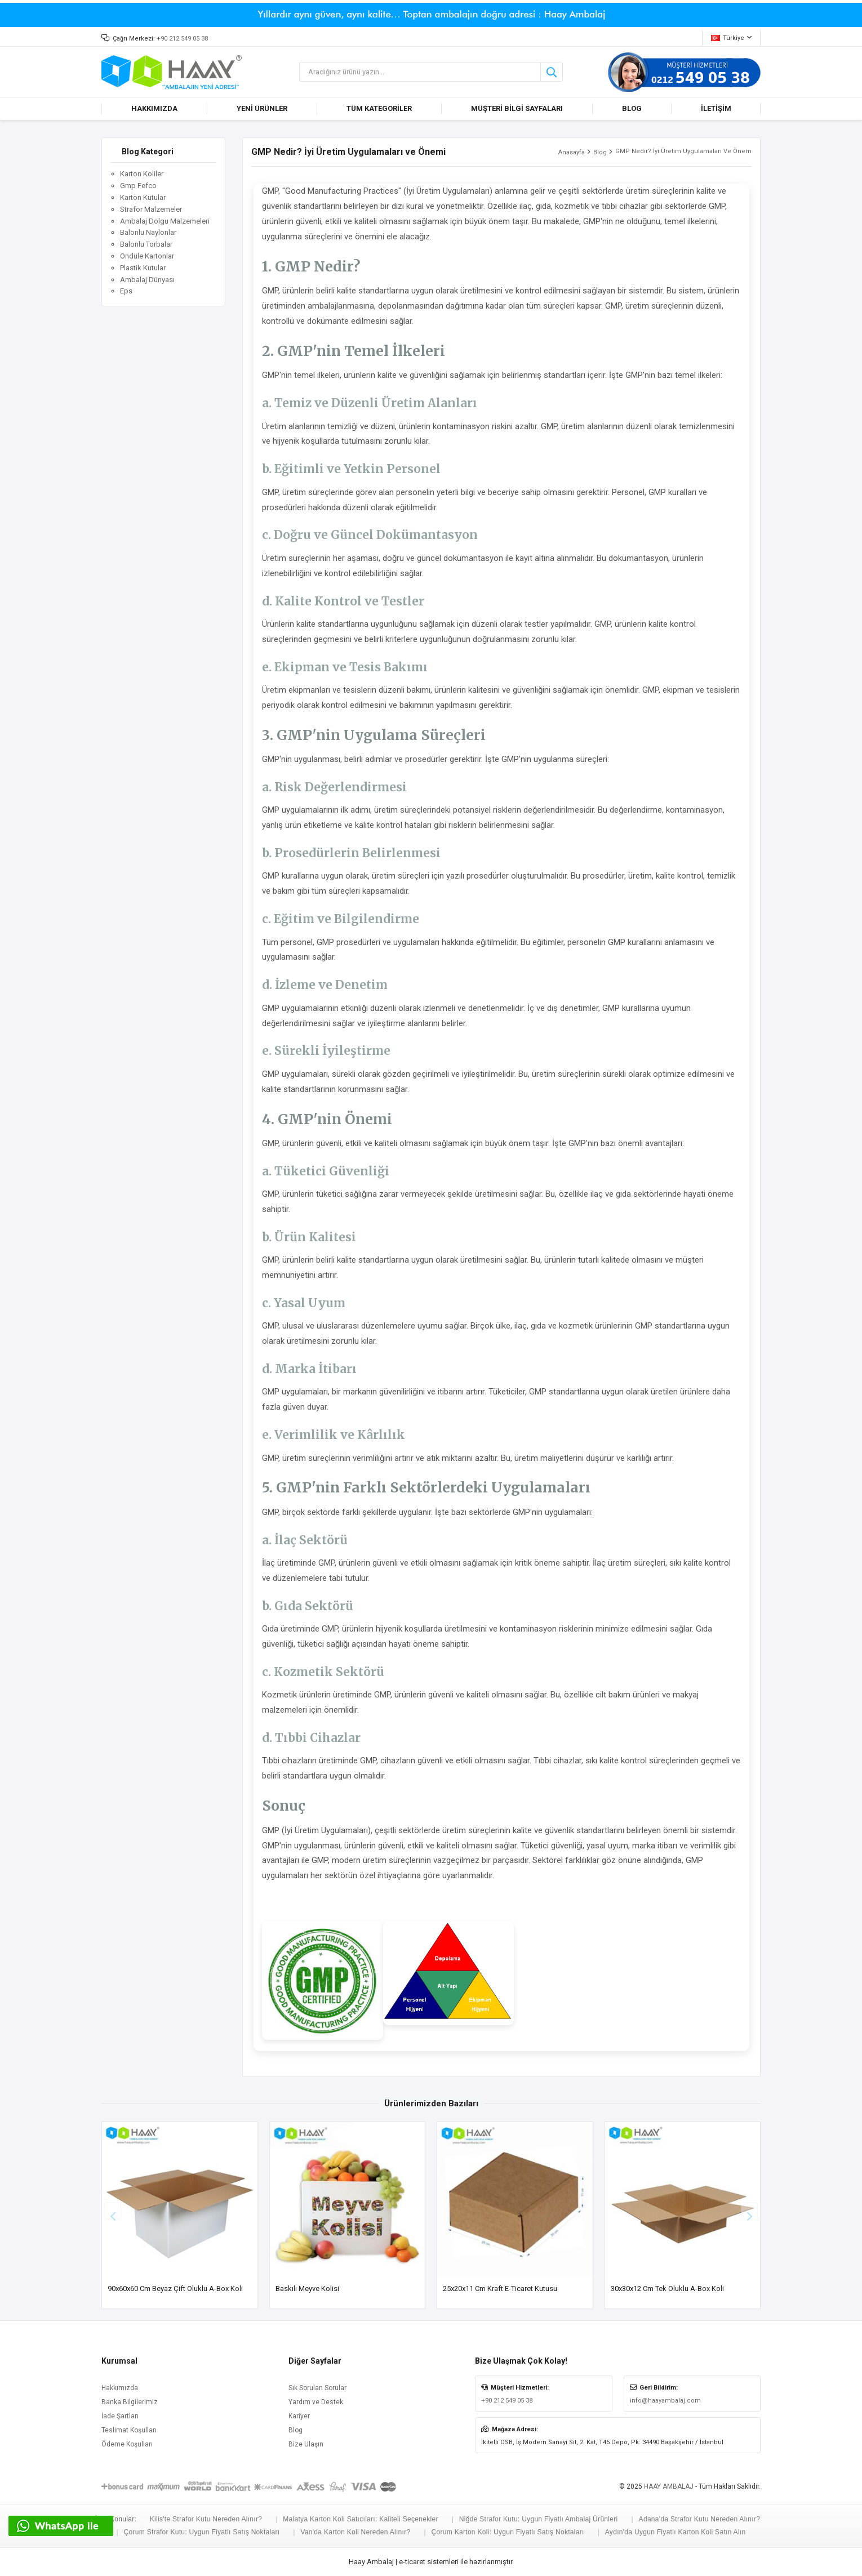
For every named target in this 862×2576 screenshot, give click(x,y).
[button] (749, 2211)
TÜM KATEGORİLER (379, 108)
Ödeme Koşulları (127, 2444)
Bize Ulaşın (305, 2444)
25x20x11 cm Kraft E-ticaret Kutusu (500, 2288)
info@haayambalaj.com (665, 2400)
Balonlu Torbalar (146, 244)
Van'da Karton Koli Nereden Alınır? (355, 2532)
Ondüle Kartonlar (147, 256)
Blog (600, 152)
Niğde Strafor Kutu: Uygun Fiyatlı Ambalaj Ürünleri (538, 2519)
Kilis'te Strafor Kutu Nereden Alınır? (206, 2519)
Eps (126, 291)
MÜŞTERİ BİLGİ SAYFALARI (517, 108)
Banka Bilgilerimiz (129, 2402)
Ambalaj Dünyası (147, 279)
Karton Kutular (143, 197)
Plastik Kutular (143, 268)
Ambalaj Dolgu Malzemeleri (165, 221)
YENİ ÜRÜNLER (262, 108)
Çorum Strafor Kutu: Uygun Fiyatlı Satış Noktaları (202, 2532)
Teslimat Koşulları (129, 2430)
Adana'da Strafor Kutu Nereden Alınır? (700, 2519)
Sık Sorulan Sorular (317, 2388)
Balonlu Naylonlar (148, 232)
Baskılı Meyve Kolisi (307, 2288)
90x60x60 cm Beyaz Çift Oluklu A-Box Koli (175, 2288)
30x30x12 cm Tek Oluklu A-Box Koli (667, 2288)
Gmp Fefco (138, 185)
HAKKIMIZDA (154, 108)
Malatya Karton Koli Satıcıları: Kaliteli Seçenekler (360, 2519)
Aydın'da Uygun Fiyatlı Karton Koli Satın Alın (675, 2532)
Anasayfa (571, 152)
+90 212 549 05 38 (182, 38)
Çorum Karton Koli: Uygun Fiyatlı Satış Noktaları (508, 2532)
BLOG (632, 108)
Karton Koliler (141, 174)
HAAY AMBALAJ (669, 2486)
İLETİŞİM (716, 108)
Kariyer (299, 2416)
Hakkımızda (119, 2388)
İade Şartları (120, 2416)
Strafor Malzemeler (151, 209)
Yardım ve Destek (315, 2402)
